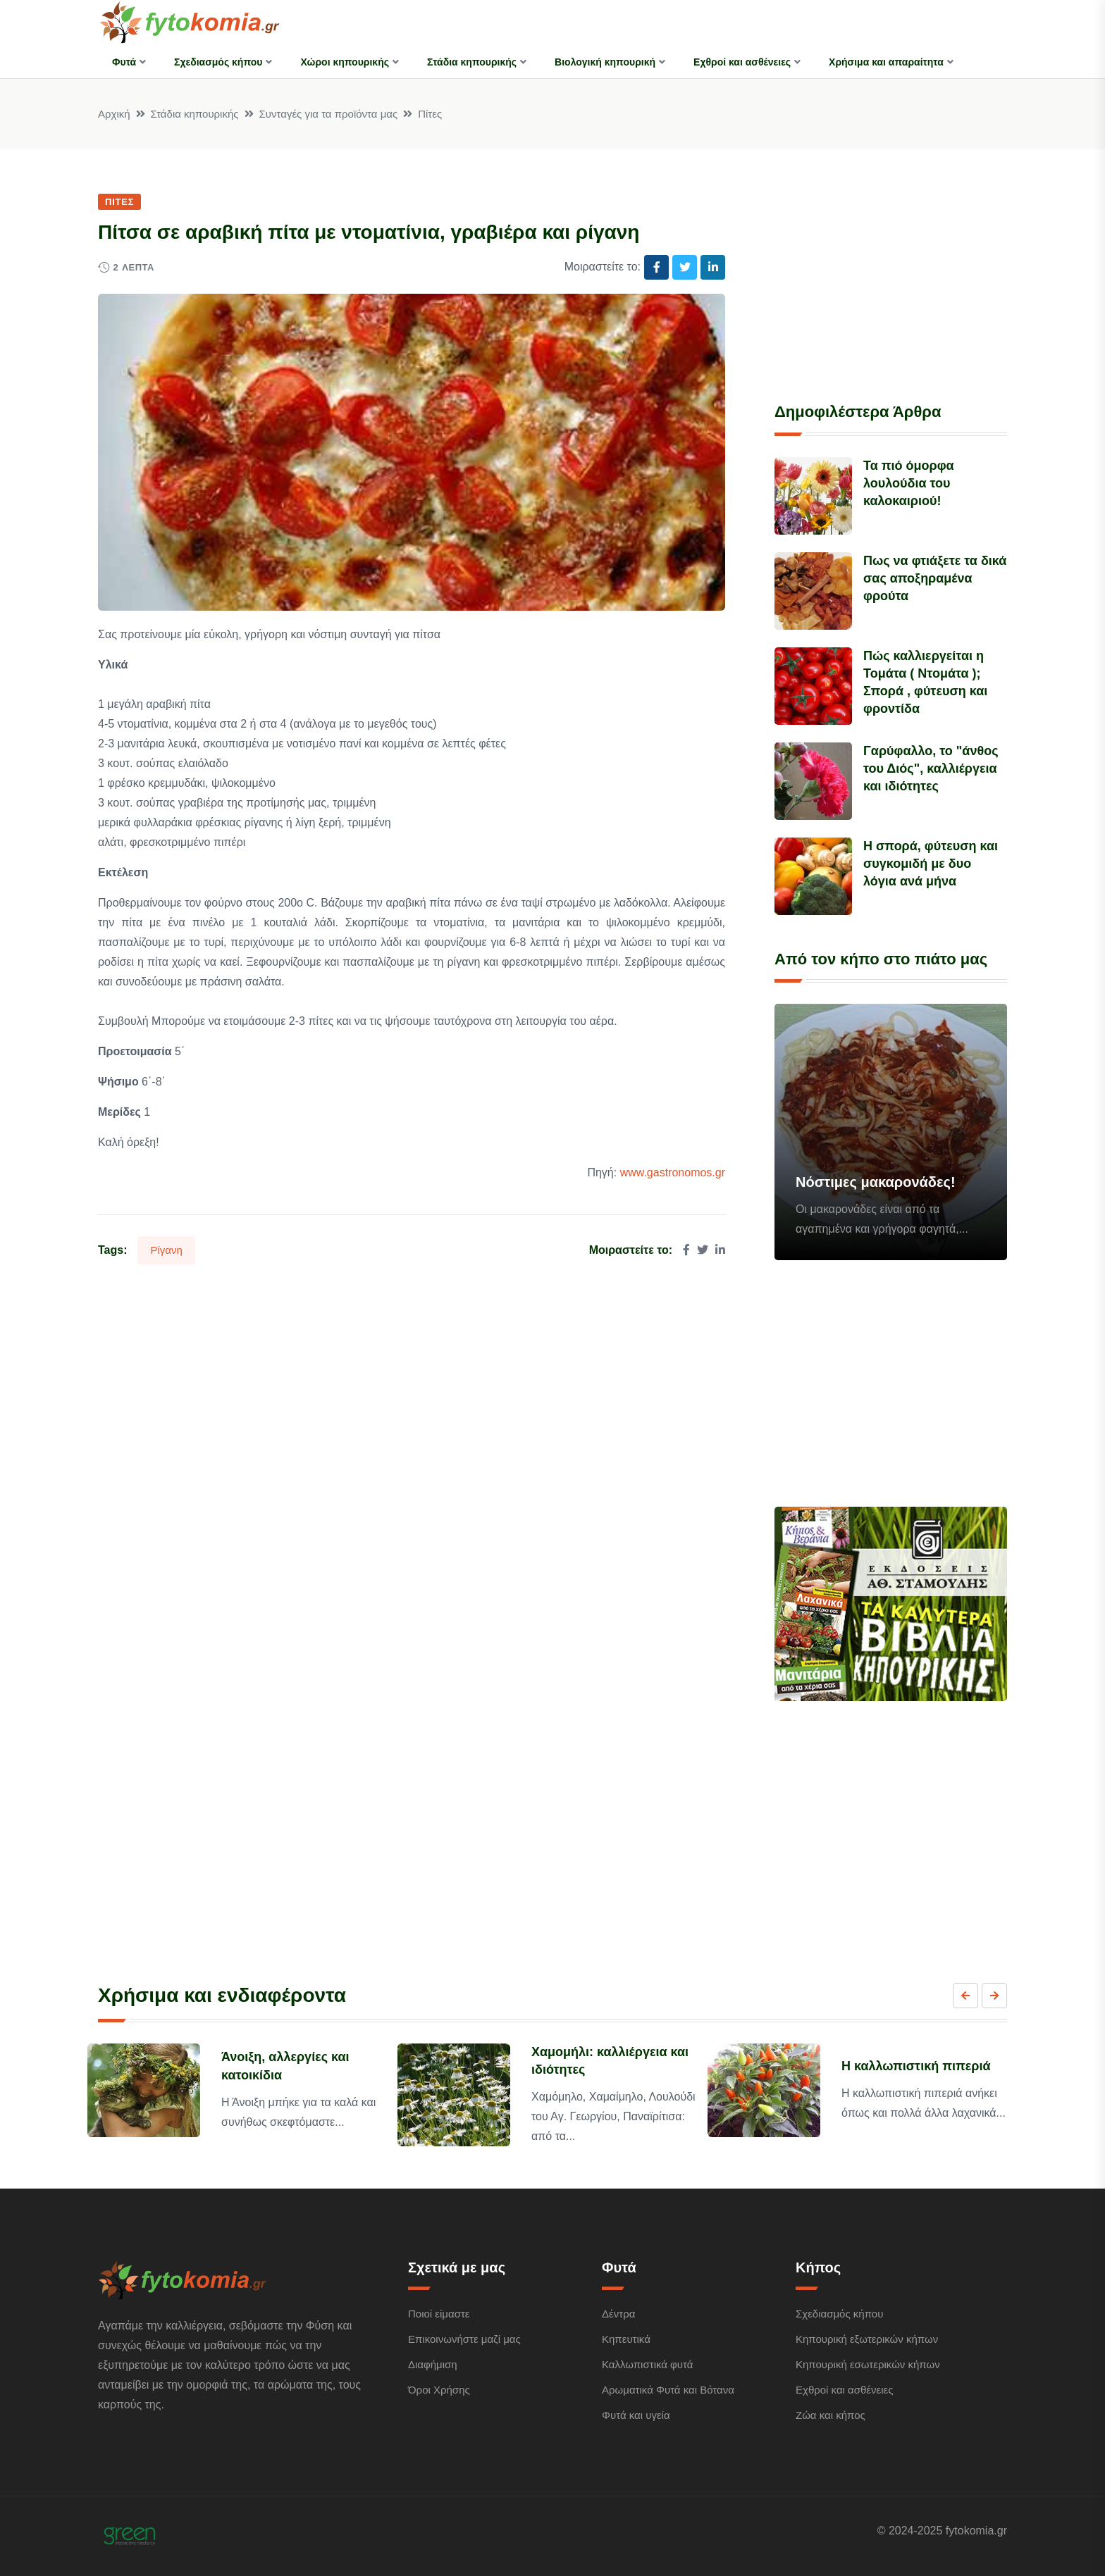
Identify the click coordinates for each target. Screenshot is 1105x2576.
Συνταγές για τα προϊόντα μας (328, 114)
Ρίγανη (166, 1250)
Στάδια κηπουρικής (472, 62)
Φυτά (124, 62)
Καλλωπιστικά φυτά (647, 2364)
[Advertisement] (890, 280)
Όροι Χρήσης (439, 2390)
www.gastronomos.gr (672, 1172)
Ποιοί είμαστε (439, 2314)
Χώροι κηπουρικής (344, 62)
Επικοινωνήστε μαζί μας (464, 2339)
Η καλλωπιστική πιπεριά (915, 2066)
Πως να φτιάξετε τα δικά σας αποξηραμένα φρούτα (934, 578)
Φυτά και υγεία (636, 2415)
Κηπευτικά (626, 2339)
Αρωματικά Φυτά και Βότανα (668, 2390)
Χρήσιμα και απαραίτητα (886, 62)
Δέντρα (618, 2314)
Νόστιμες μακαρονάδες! (876, 1182)
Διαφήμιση (432, 2364)
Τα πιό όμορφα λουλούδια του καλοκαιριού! (908, 483)
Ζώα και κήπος (830, 2415)
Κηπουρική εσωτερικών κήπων (868, 2364)
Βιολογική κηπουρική (605, 62)
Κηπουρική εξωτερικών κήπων (867, 2339)
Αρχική (114, 114)
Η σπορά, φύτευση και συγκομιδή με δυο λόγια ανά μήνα (930, 863)
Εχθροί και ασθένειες (742, 62)
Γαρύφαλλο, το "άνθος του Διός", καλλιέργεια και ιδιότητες (930, 768)
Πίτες (430, 114)
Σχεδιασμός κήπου (218, 62)
